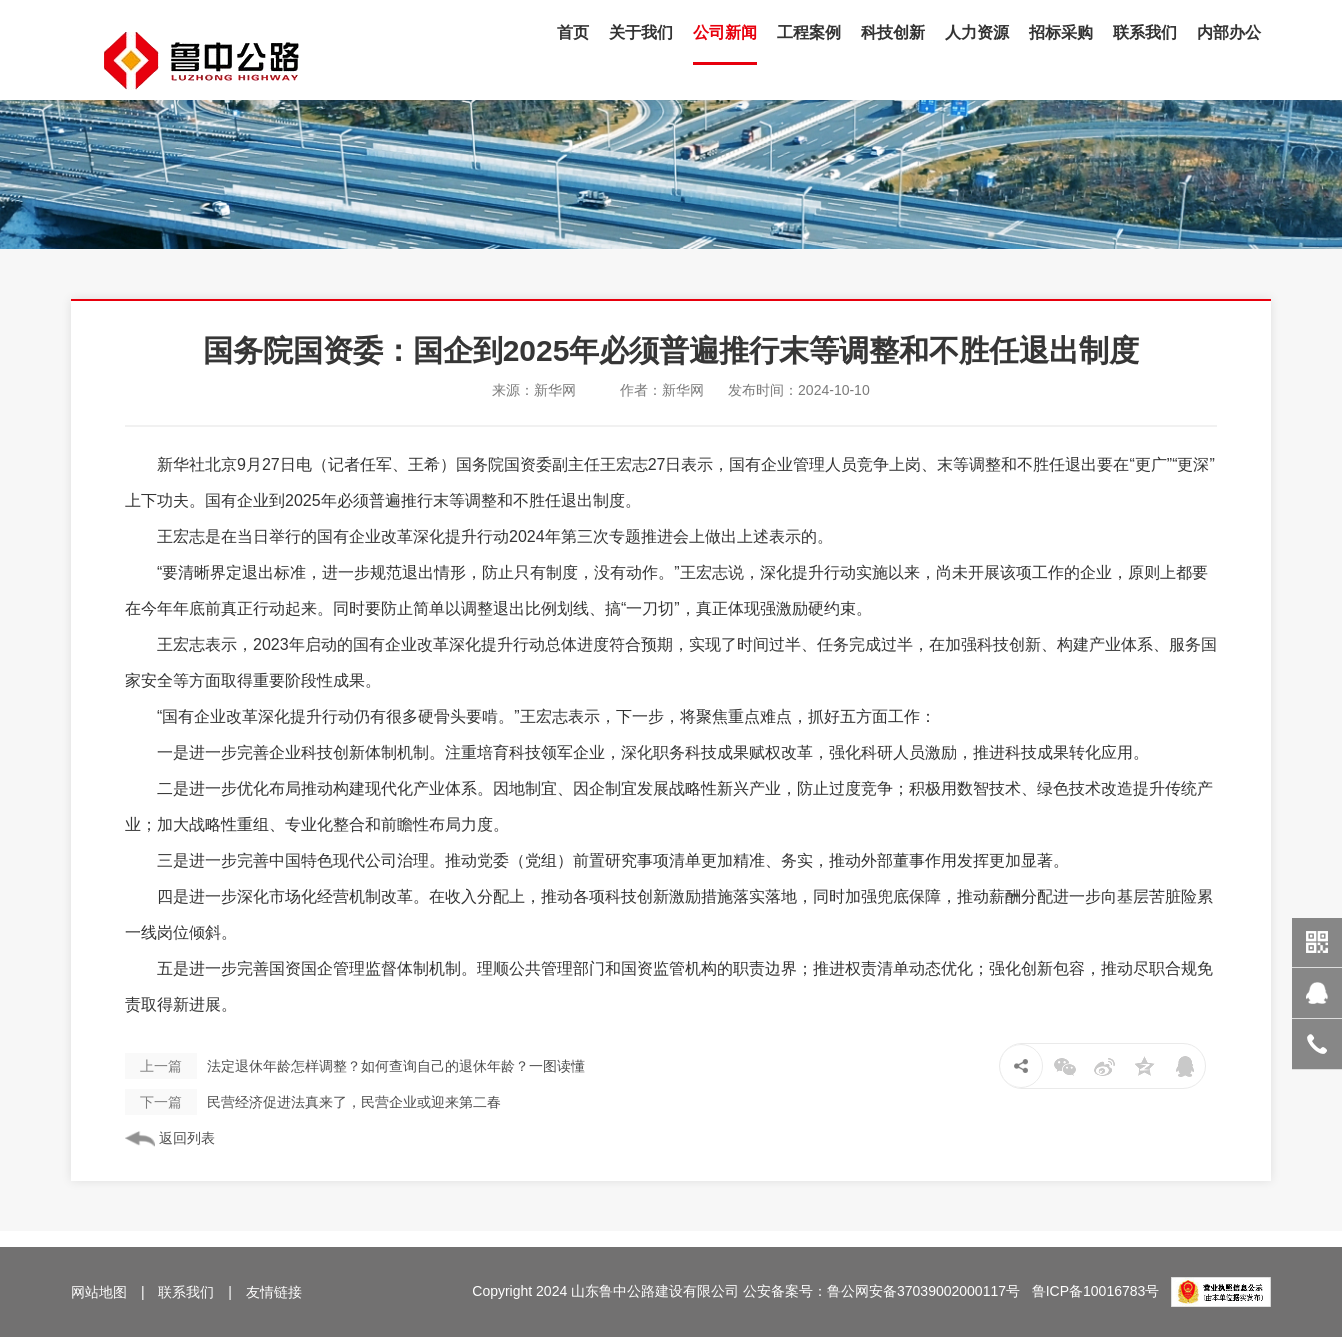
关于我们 (641, 32)
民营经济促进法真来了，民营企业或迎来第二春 (313, 1102)
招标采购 (1061, 32)
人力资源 (977, 32)
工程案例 (809, 32)
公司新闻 (725, 32)
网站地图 (99, 1292)
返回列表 (170, 1138)
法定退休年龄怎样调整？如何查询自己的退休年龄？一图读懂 (355, 1066)
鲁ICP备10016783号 (1096, 1291)
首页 (573, 32)
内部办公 (1229, 32)
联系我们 (1145, 32)
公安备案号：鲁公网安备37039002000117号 (881, 1291)
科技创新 (893, 32)
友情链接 (274, 1292)
